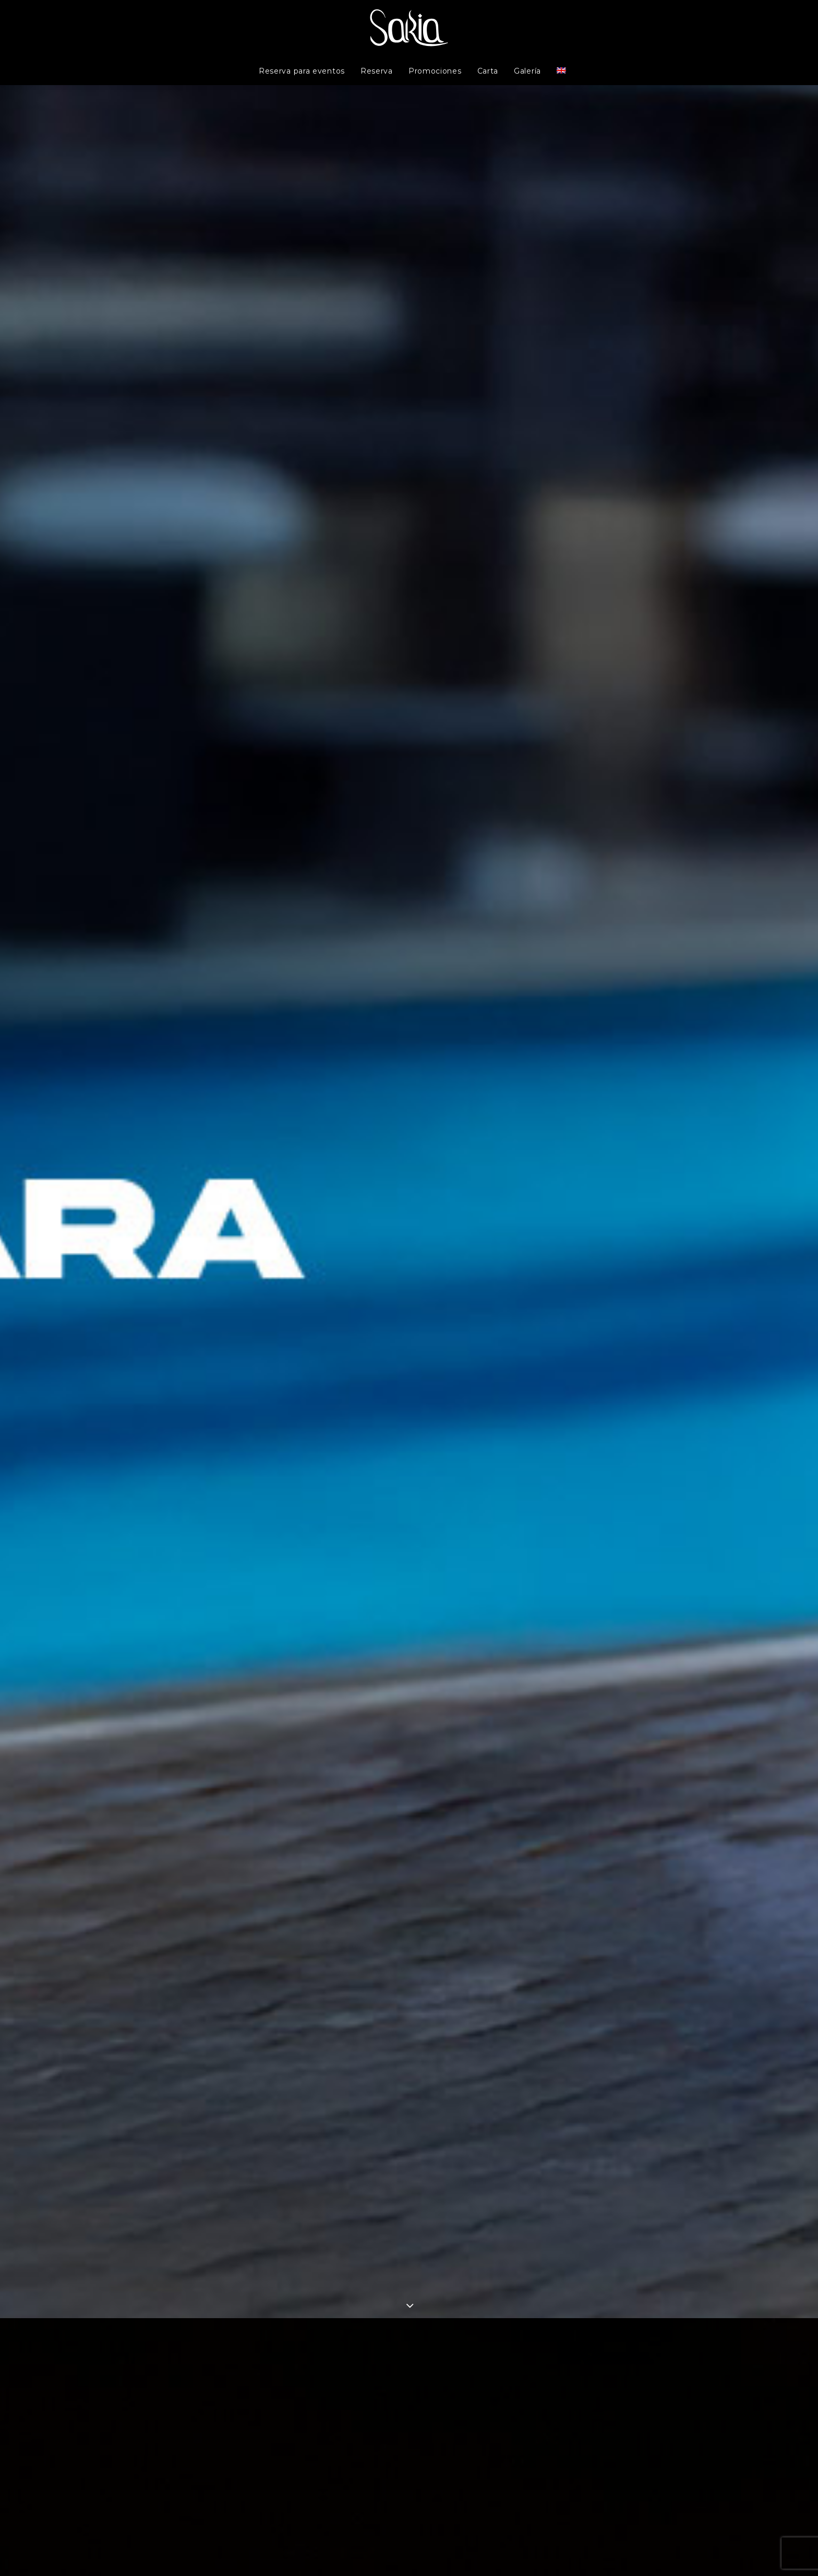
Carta (488, 71)
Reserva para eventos (302, 71)
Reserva (376, 71)
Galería (527, 71)
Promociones (435, 71)
